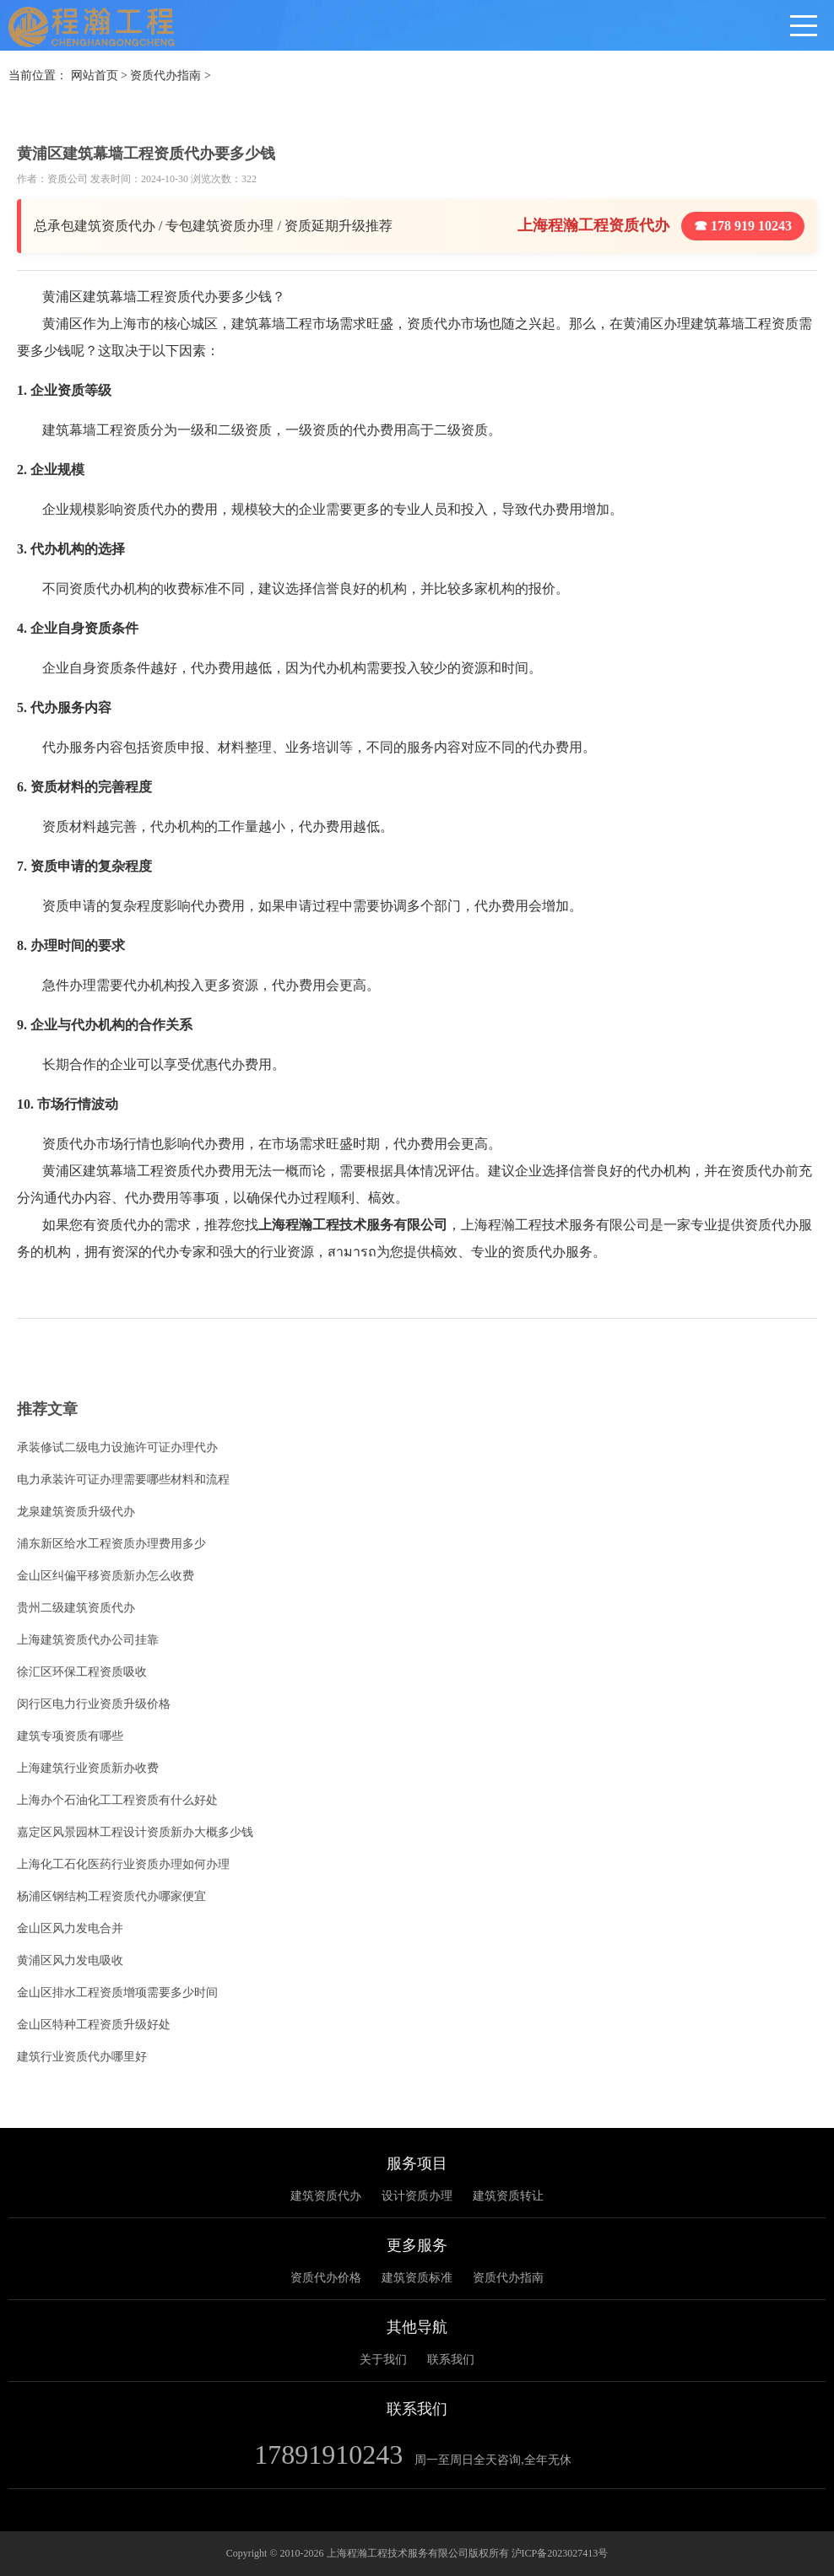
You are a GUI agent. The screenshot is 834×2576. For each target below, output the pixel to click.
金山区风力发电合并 (70, 1928)
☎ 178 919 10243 (743, 226)
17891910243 (328, 2454)
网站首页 (94, 75)
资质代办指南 (165, 75)
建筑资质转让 (508, 2196)
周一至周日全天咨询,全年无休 (492, 2460)
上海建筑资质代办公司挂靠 (88, 1640)
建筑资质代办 (325, 2196)
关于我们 (383, 2359)
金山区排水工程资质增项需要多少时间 (117, 1992)
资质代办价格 (325, 2277)
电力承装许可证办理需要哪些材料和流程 (123, 1479)
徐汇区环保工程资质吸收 (82, 1672)
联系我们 (450, 2359)
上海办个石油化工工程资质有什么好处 (117, 1800)
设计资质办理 (417, 2196)
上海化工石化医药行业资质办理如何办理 (123, 1864)
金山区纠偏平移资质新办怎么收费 (105, 1575)
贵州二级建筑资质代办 (76, 1607)
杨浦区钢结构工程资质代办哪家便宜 (111, 1896)
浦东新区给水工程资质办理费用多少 (111, 1543)
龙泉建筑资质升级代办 (76, 1511)
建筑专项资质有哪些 (70, 1736)
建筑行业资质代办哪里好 (82, 2056)
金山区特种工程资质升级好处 (94, 2024)
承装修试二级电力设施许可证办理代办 (117, 1447)
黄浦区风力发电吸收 (70, 1960)
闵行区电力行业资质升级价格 (94, 1704)
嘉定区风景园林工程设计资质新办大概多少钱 (135, 1832)
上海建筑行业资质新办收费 (88, 1768)
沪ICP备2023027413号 (560, 2553)
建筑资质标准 (417, 2277)
